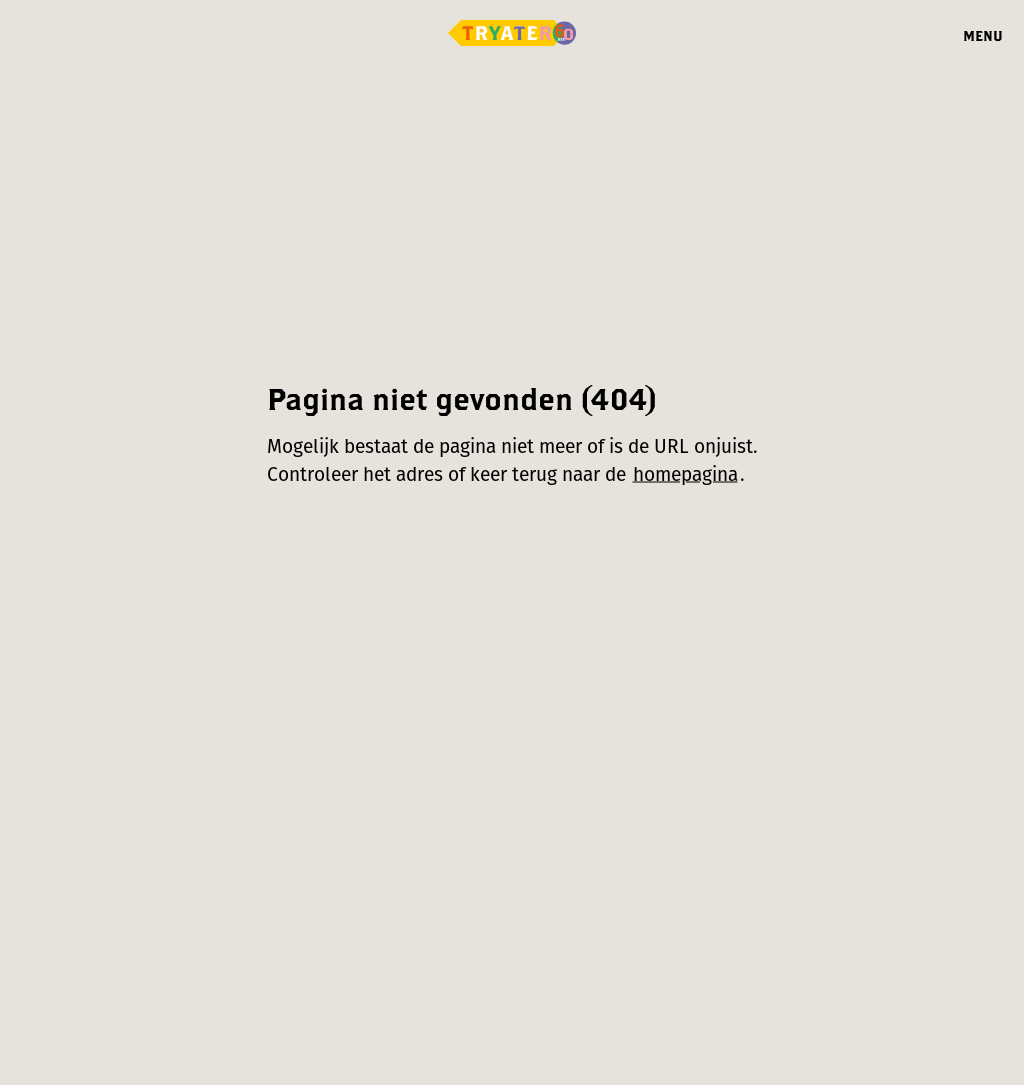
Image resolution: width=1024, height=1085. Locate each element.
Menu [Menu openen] (983, 35)
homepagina (685, 474)
